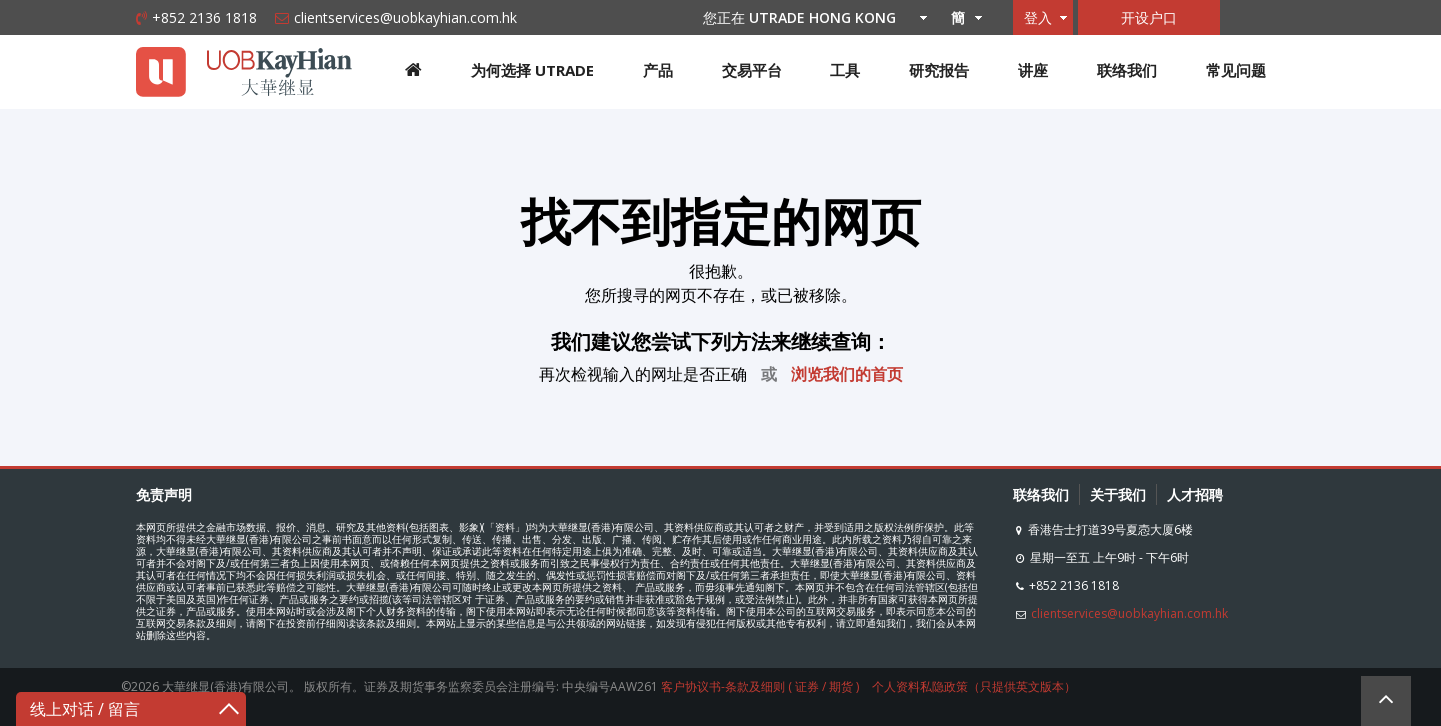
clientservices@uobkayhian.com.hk (405, 17)
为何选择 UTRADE (532, 70)
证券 (807, 686)
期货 (841, 686)
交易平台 (752, 70)
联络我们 (1127, 70)
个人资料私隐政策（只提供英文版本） (974, 686)
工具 (845, 70)
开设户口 (1149, 17)
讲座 (1033, 70)
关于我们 (1118, 494)
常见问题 (1236, 70)
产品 (658, 70)
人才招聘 (1195, 494)
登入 (1038, 17)
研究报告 (939, 70)
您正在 (810, 17)
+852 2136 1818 (204, 17)
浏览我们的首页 (847, 374)
